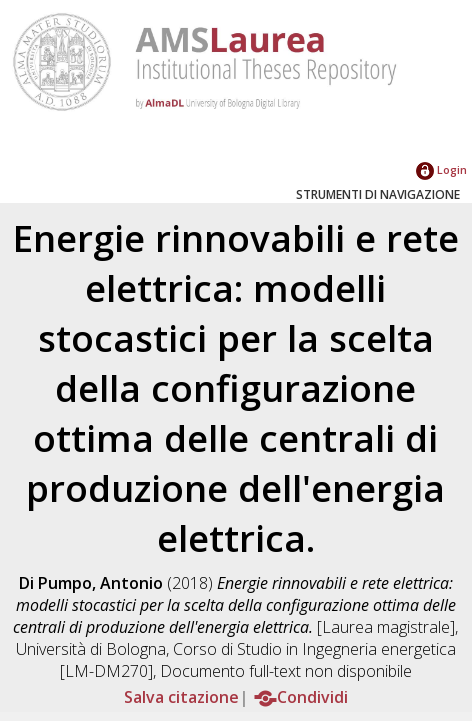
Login (441, 169)
